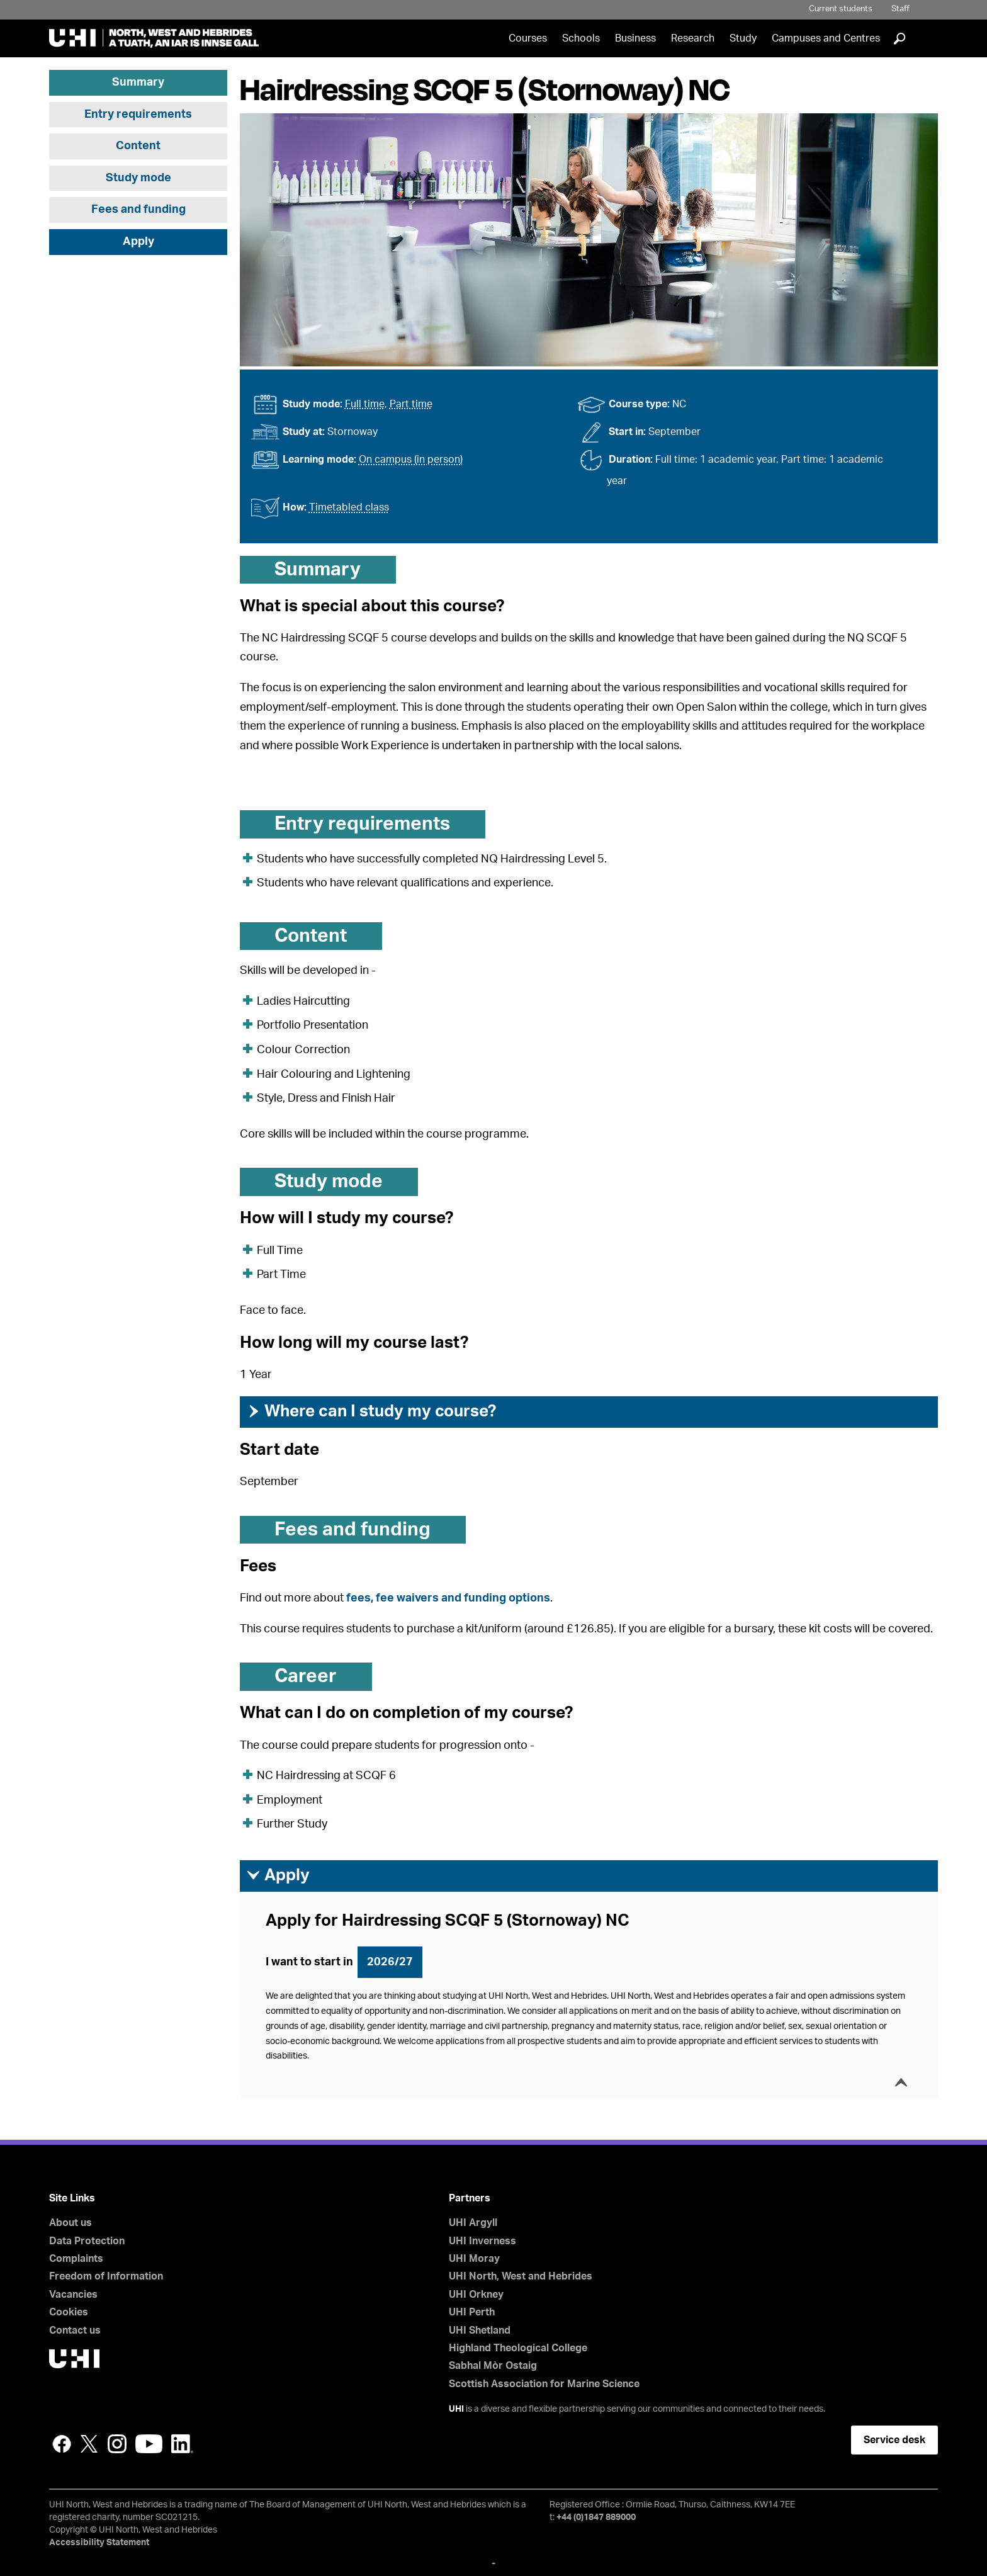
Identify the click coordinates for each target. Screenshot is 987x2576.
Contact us (75, 2330)
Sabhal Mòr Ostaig (493, 2366)
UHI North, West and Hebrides (520, 2276)
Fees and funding (138, 209)
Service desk (894, 2440)
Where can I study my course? (371, 1411)
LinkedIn (182, 2443)
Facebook (61, 2443)
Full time (365, 404)
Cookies (68, 2312)
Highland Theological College (518, 2348)
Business (635, 38)
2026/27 (390, 1962)
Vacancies (73, 2295)
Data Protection (87, 2241)
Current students (840, 9)
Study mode (138, 178)
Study (743, 38)
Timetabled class (349, 507)
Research (692, 38)
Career (305, 1676)
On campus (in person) (411, 460)
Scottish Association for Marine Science (544, 2384)
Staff (900, 9)
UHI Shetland (479, 2330)
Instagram (117, 2443)
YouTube (148, 2443)
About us (70, 2223)
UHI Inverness (482, 2241)
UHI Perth (472, 2312)
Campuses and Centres (826, 38)
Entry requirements (138, 114)
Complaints (76, 2259)
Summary (138, 82)
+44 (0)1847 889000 (596, 2517)
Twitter (89, 2443)
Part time (411, 404)
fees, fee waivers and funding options (448, 1598)
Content (138, 146)
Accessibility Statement (99, 2542)
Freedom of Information (106, 2276)
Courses (528, 38)
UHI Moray (474, 2259)
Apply (138, 241)
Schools (581, 38)
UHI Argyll (473, 2223)
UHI (456, 2409)
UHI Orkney (476, 2295)
